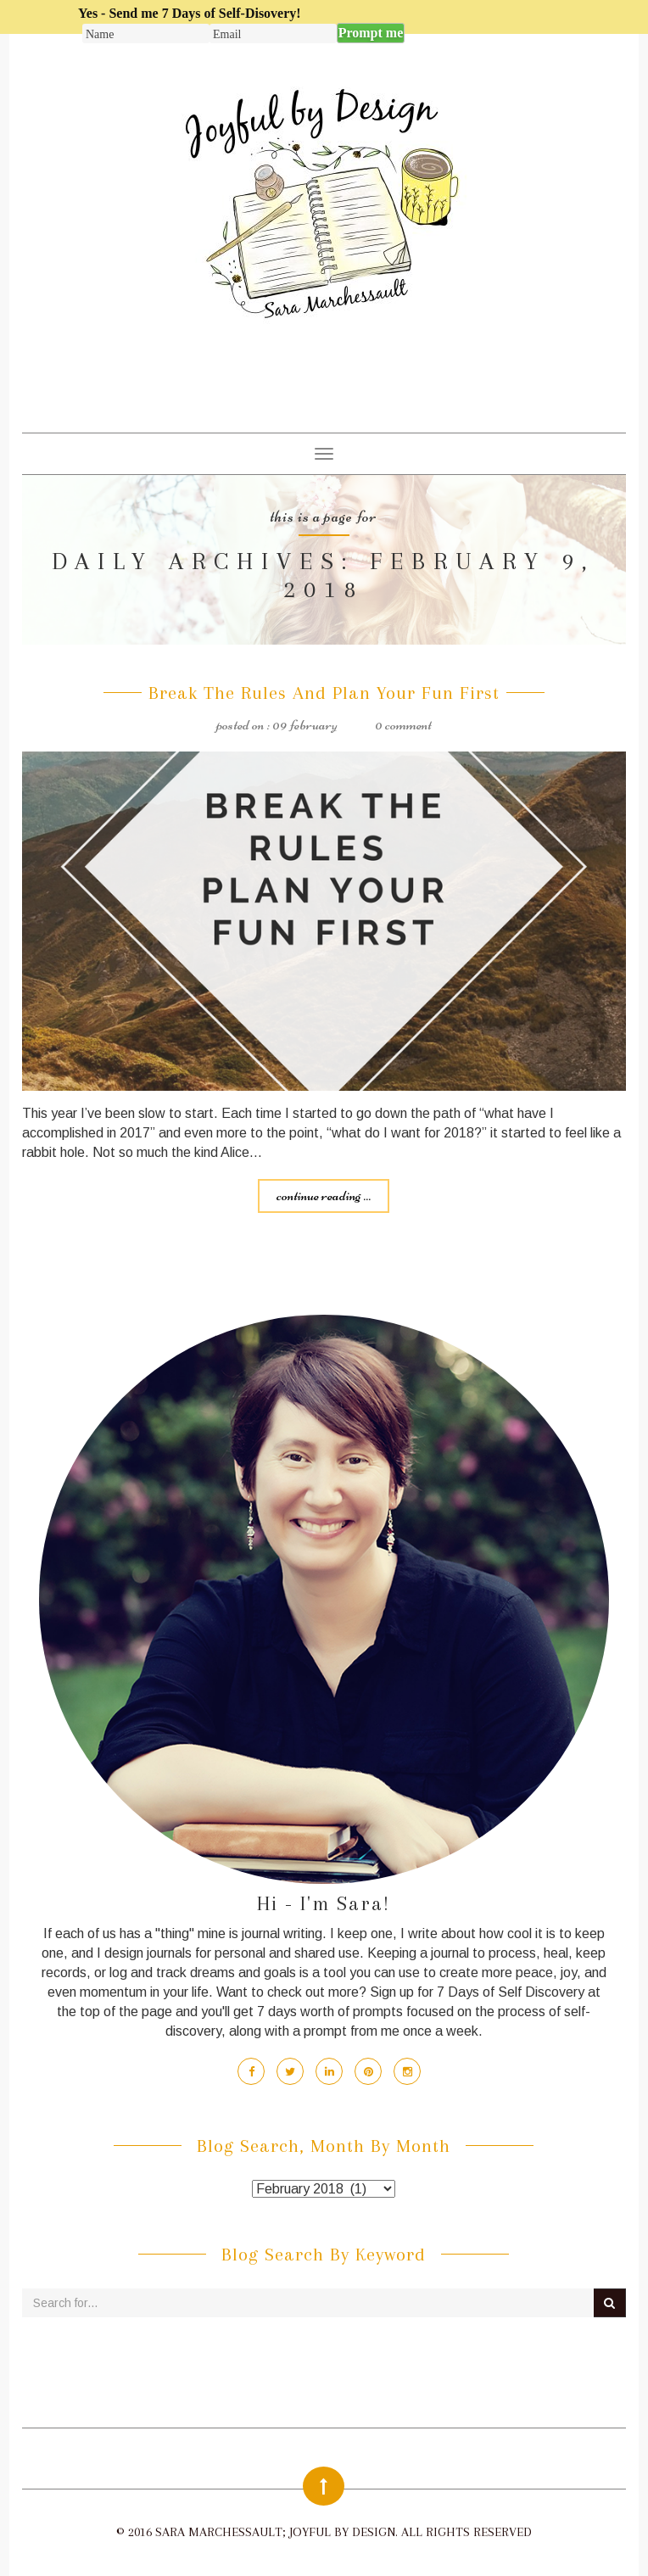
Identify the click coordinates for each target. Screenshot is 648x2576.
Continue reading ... (324, 1195)
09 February (305, 724)
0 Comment (403, 724)
